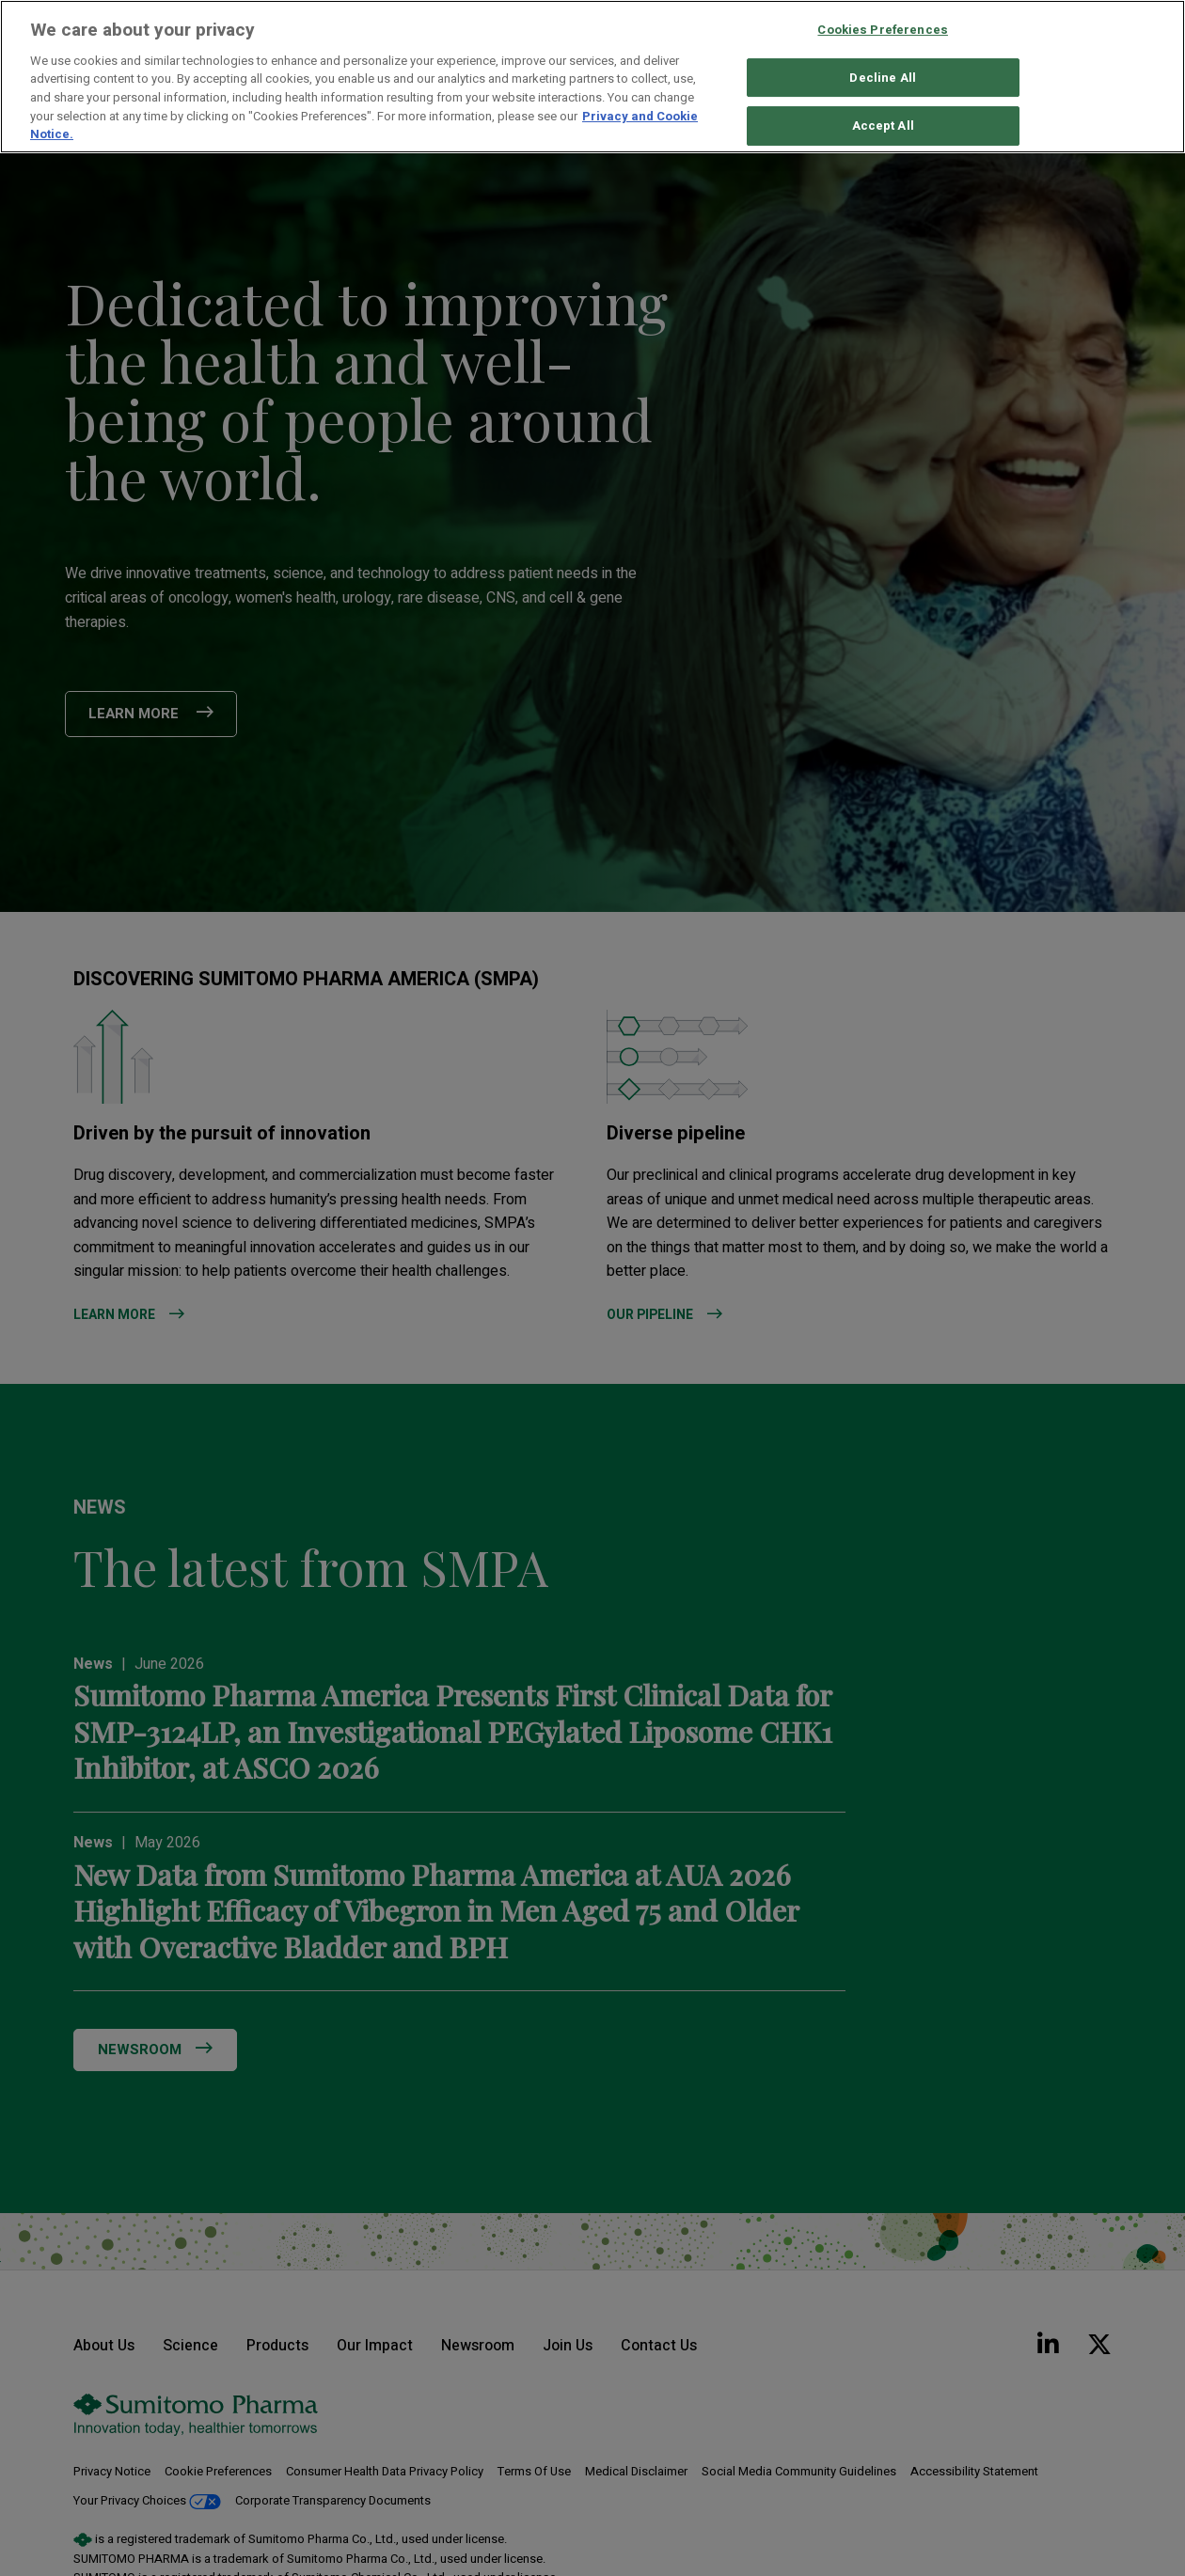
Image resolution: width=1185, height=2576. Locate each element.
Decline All (882, 77)
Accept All (883, 126)
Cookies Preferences (882, 30)
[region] (592, 76)
